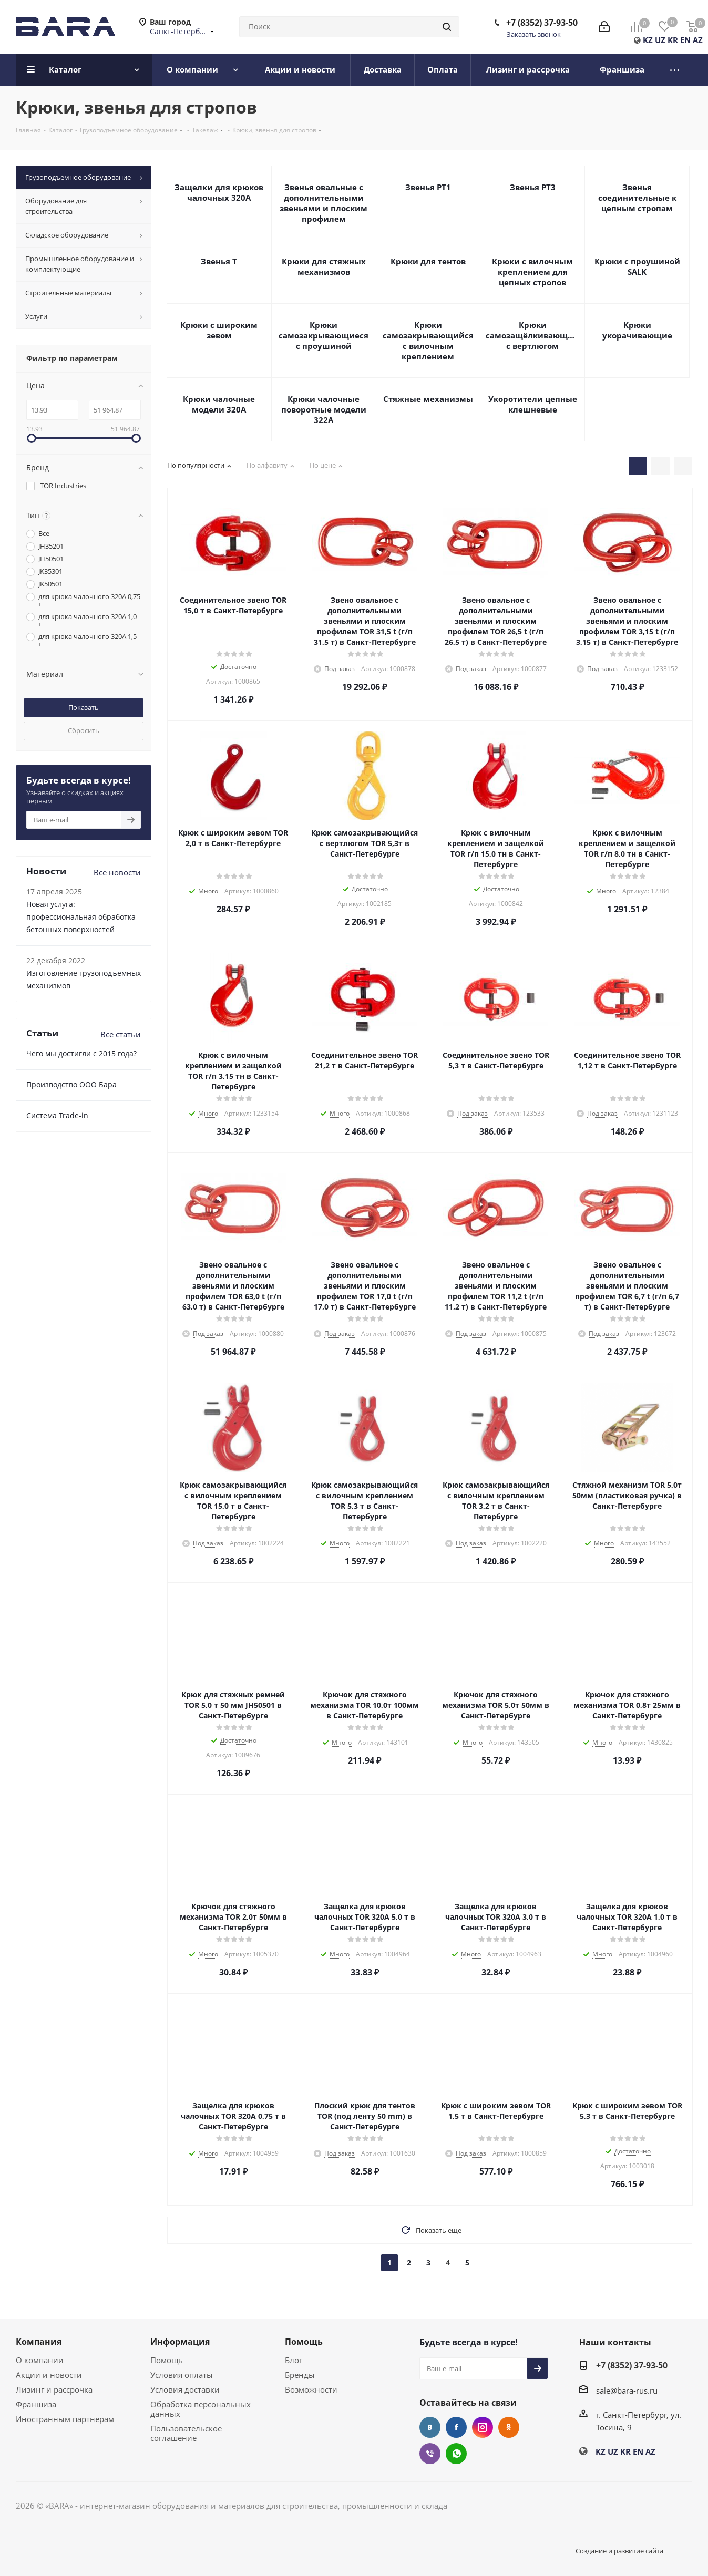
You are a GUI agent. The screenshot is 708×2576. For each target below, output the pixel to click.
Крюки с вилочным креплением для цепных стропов (532, 271)
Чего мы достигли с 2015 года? (81, 1053)
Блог (293, 2360)
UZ (660, 40)
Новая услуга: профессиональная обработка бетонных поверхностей (81, 916)
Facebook (456, 2427)
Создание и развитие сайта (619, 2551)
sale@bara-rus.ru (627, 2390)
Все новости (117, 872)
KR (673, 40)
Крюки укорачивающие (637, 330)
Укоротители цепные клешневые (532, 404)
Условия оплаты (181, 2374)
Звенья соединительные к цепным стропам (637, 197)
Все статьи (120, 1034)
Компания (38, 2341)
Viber (429, 2453)
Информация (180, 2341)
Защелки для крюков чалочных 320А (219, 192)
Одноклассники (508, 2427)
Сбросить (83, 730)
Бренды (300, 2374)
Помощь (166, 2360)
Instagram (482, 2427)
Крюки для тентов (428, 261)
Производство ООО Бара (71, 1084)
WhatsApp (456, 2453)
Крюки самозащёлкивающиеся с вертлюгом (532, 335)
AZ (698, 40)
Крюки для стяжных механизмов (324, 266)
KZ (648, 40)
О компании (40, 2360)
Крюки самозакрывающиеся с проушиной (323, 335)
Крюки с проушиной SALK (637, 266)
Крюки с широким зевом (219, 330)
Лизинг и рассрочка (54, 2389)
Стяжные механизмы (428, 399)
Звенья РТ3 (533, 187)
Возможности (311, 2389)
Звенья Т (219, 261)
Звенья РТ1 (428, 187)
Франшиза (36, 2404)
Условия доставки (185, 2389)
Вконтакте (429, 2427)
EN (685, 40)
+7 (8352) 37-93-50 (542, 22)
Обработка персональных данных (200, 2409)
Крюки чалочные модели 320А (219, 404)
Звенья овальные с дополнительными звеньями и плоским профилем (323, 203)
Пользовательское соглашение (186, 2433)
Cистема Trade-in (57, 1115)
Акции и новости (49, 2374)
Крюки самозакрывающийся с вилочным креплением (428, 341)
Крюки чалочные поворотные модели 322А (323, 409)
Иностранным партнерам (65, 2419)
